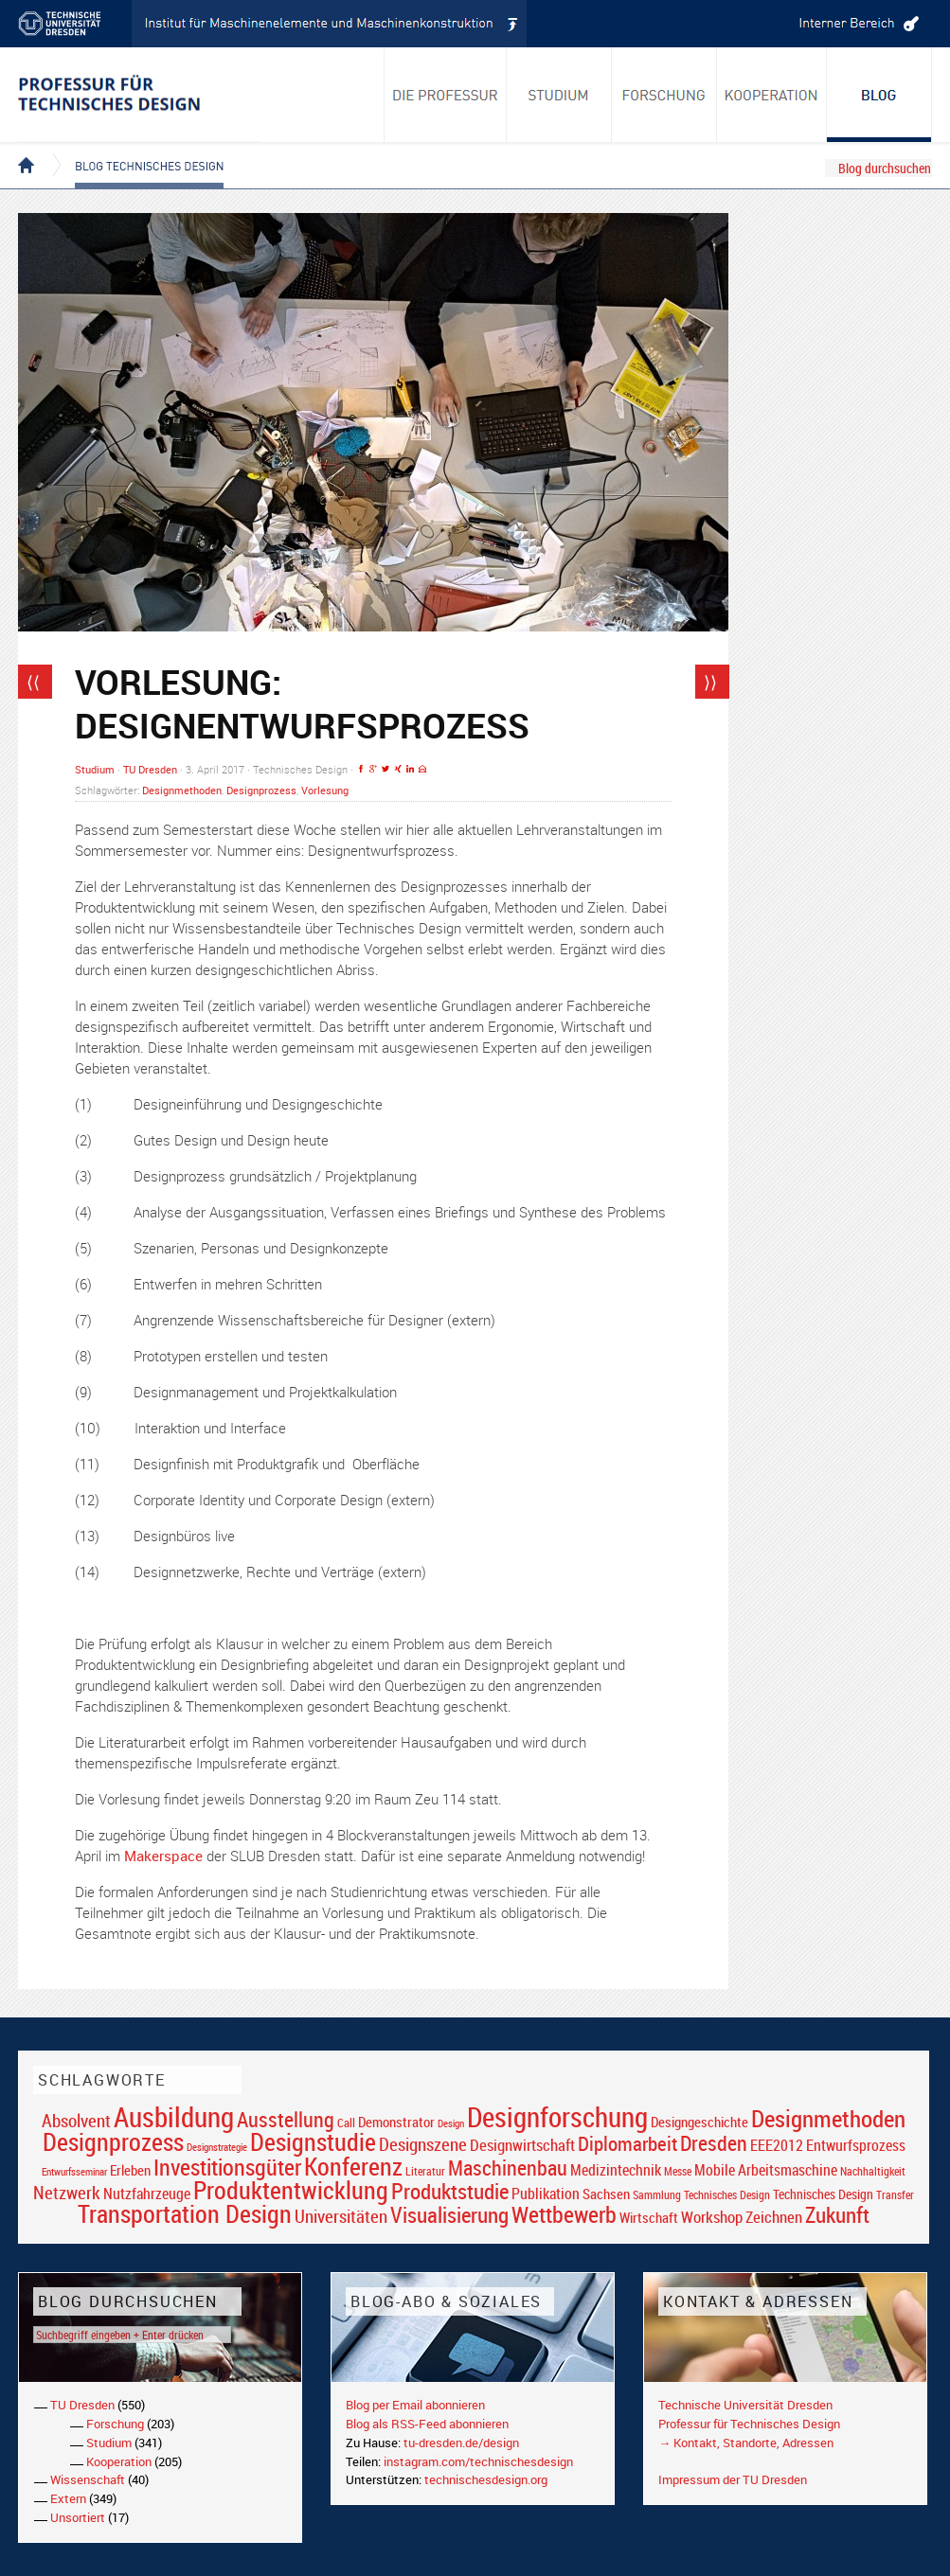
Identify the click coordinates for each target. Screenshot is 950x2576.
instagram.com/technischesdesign (478, 2461)
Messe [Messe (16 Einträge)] (677, 2171)
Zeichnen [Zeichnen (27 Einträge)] (773, 2217)
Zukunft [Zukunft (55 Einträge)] (837, 2214)
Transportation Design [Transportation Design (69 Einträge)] (185, 2213)
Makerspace (165, 1855)
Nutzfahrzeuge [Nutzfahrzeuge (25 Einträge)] (146, 2193)
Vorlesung (325, 790)
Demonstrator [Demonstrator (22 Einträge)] (396, 2122)
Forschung (115, 2423)
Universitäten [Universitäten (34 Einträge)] (341, 2216)
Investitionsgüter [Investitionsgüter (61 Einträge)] (227, 2167)
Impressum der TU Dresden (732, 2479)
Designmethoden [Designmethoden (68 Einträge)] (828, 2118)
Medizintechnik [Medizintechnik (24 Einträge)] (615, 2170)
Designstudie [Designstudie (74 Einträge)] (313, 2141)
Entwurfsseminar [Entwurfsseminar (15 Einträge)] (74, 2171)
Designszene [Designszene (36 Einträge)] (423, 2144)
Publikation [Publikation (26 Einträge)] (545, 2193)
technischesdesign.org (485, 2479)
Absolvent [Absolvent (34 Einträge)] (76, 2120)
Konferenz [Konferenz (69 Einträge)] (353, 2166)
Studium (95, 769)
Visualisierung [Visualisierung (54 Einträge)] (449, 2215)
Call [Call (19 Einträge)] (346, 2122)
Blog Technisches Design (134, 149)
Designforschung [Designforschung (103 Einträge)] (557, 2117)
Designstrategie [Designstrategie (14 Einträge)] (217, 2147)
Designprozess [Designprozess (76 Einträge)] (113, 2141)
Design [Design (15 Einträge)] (451, 2123)
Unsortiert (77, 2517)
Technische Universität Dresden (745, 2404)
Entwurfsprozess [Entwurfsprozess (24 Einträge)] (855, 2146)
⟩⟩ (710, 681)
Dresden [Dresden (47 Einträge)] (713, 2143)
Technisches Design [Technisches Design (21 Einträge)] (823, 2194)
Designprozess (261, 790)
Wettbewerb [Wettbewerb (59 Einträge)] (564, 2214)
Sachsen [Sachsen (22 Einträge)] (606, 2194)
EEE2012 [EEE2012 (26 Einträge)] (776, 2145)
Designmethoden (182, 790)
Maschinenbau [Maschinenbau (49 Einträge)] (507, 2167)
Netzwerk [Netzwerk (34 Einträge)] (66, 2192)
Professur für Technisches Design (749, 2423)
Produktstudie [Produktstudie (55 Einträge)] (450, 2191)
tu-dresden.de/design (461, 2442)
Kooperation (119, 2461)
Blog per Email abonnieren (415, 2404)
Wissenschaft (87, 2479)
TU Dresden (150, 769)
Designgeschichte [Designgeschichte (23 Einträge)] (699, 2121)
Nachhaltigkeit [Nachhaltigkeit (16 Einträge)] (872, 2171)
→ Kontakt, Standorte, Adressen (745, 2442)
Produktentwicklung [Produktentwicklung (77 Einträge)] (290, 2190)
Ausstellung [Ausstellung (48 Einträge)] (285, 2119)
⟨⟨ (33, 681)
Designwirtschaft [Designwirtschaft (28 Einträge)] (522, 2145)
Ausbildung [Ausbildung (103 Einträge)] (174, 2117)
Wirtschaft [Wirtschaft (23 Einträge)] (648, 2217)
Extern (68, 2498)
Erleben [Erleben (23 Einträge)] (130, 2169)
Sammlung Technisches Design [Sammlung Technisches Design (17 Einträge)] (701, 2195)
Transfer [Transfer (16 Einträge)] (895, 2195)
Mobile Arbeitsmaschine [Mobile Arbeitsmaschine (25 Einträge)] (765, 2169)
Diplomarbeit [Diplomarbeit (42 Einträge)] (627, 2143)
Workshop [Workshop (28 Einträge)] (712, 2217)
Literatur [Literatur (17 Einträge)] (425, 2171)
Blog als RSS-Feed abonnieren (427, 2423)
